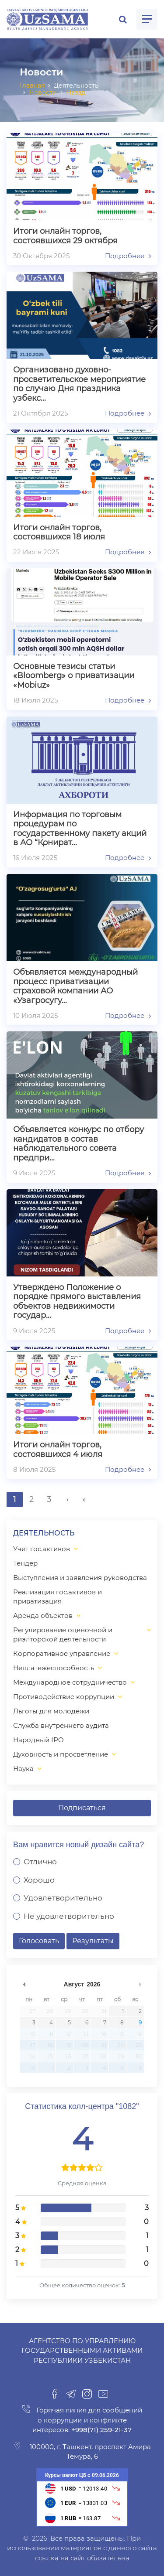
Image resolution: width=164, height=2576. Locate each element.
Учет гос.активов (41, 1549)
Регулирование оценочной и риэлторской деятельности (62, 1634)
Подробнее (128, 256)
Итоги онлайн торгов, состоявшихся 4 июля (57, 1449)
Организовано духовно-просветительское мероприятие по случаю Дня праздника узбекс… (79, 384)
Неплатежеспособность (53, 1668)
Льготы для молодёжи (51, 1711)
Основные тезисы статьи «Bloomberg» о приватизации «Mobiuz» (73, 676)
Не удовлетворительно (69, 1916)
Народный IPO (38, 1740)
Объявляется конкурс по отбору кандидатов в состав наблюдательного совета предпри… (78, 1144)
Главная (32, 85)
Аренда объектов (43, 1615)
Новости (43, 92)
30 (85, 2011)
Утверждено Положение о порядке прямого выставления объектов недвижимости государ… (77, 1301)
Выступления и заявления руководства (80, 1577)
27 (32, 2011)
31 (103, 2011)
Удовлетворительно (63, 1898)
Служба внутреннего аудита (61, 1725)
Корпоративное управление (61, 1653)
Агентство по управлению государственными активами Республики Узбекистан (82, 2350)
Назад (75, 92)
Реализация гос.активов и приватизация (57, 1596)
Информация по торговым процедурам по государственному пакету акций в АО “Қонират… (80, 829)
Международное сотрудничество (70, 1682)
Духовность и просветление (60, 1754)
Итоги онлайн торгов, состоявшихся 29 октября (65, 236)
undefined (24, 1984)
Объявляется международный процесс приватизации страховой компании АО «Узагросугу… (75, 986)
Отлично (40, 1861)
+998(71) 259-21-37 (101, 2430)
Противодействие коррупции (63, 1696)
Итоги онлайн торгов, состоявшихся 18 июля (59, 532)
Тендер (25, 1563)
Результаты (93, 1941)
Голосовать (39, 1941)
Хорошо (39, 1880)
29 (68, 2011)
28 (49, 2011)
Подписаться (82, 1808)
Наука (23, 1768)
